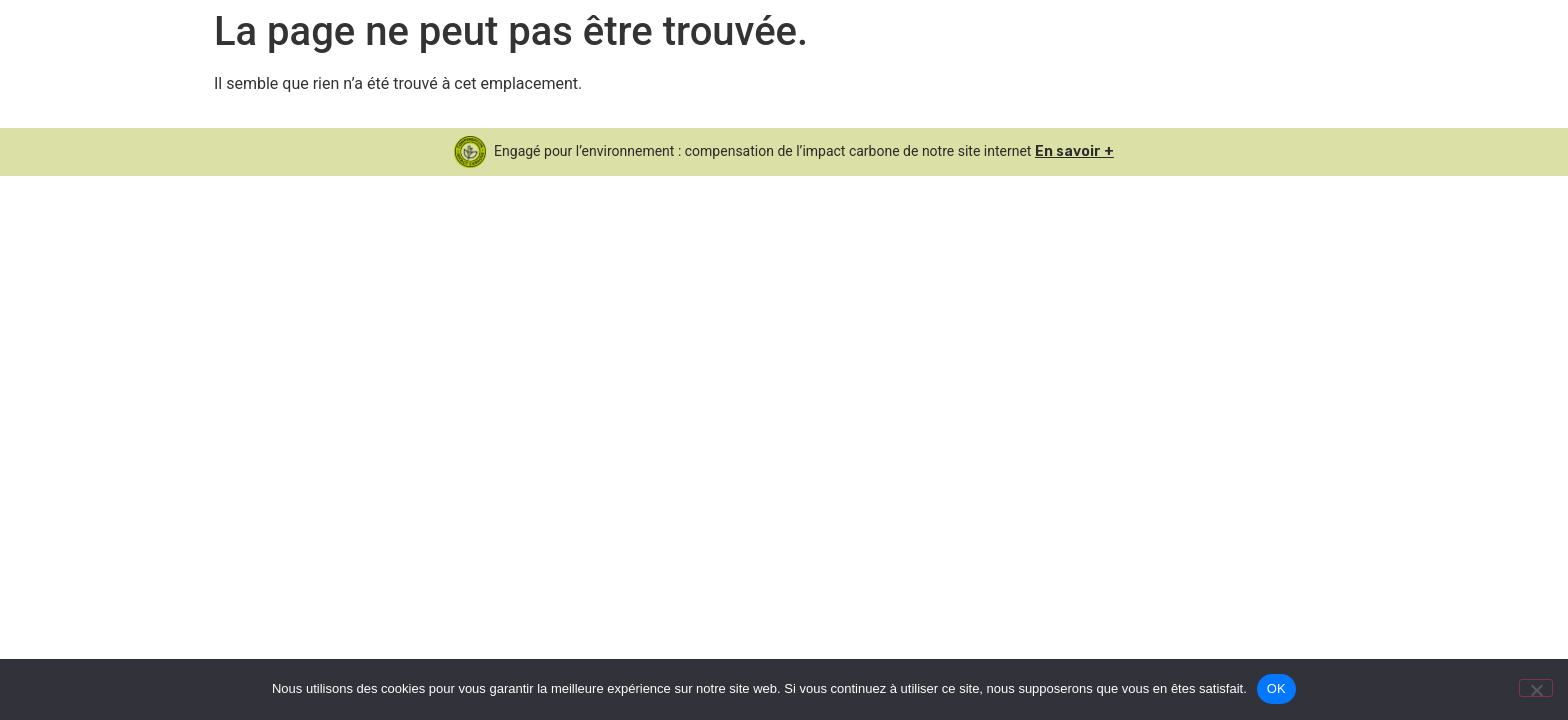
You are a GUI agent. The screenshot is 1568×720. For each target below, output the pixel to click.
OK (1276, 688)
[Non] (1536, 688)
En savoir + (1074, 151)
